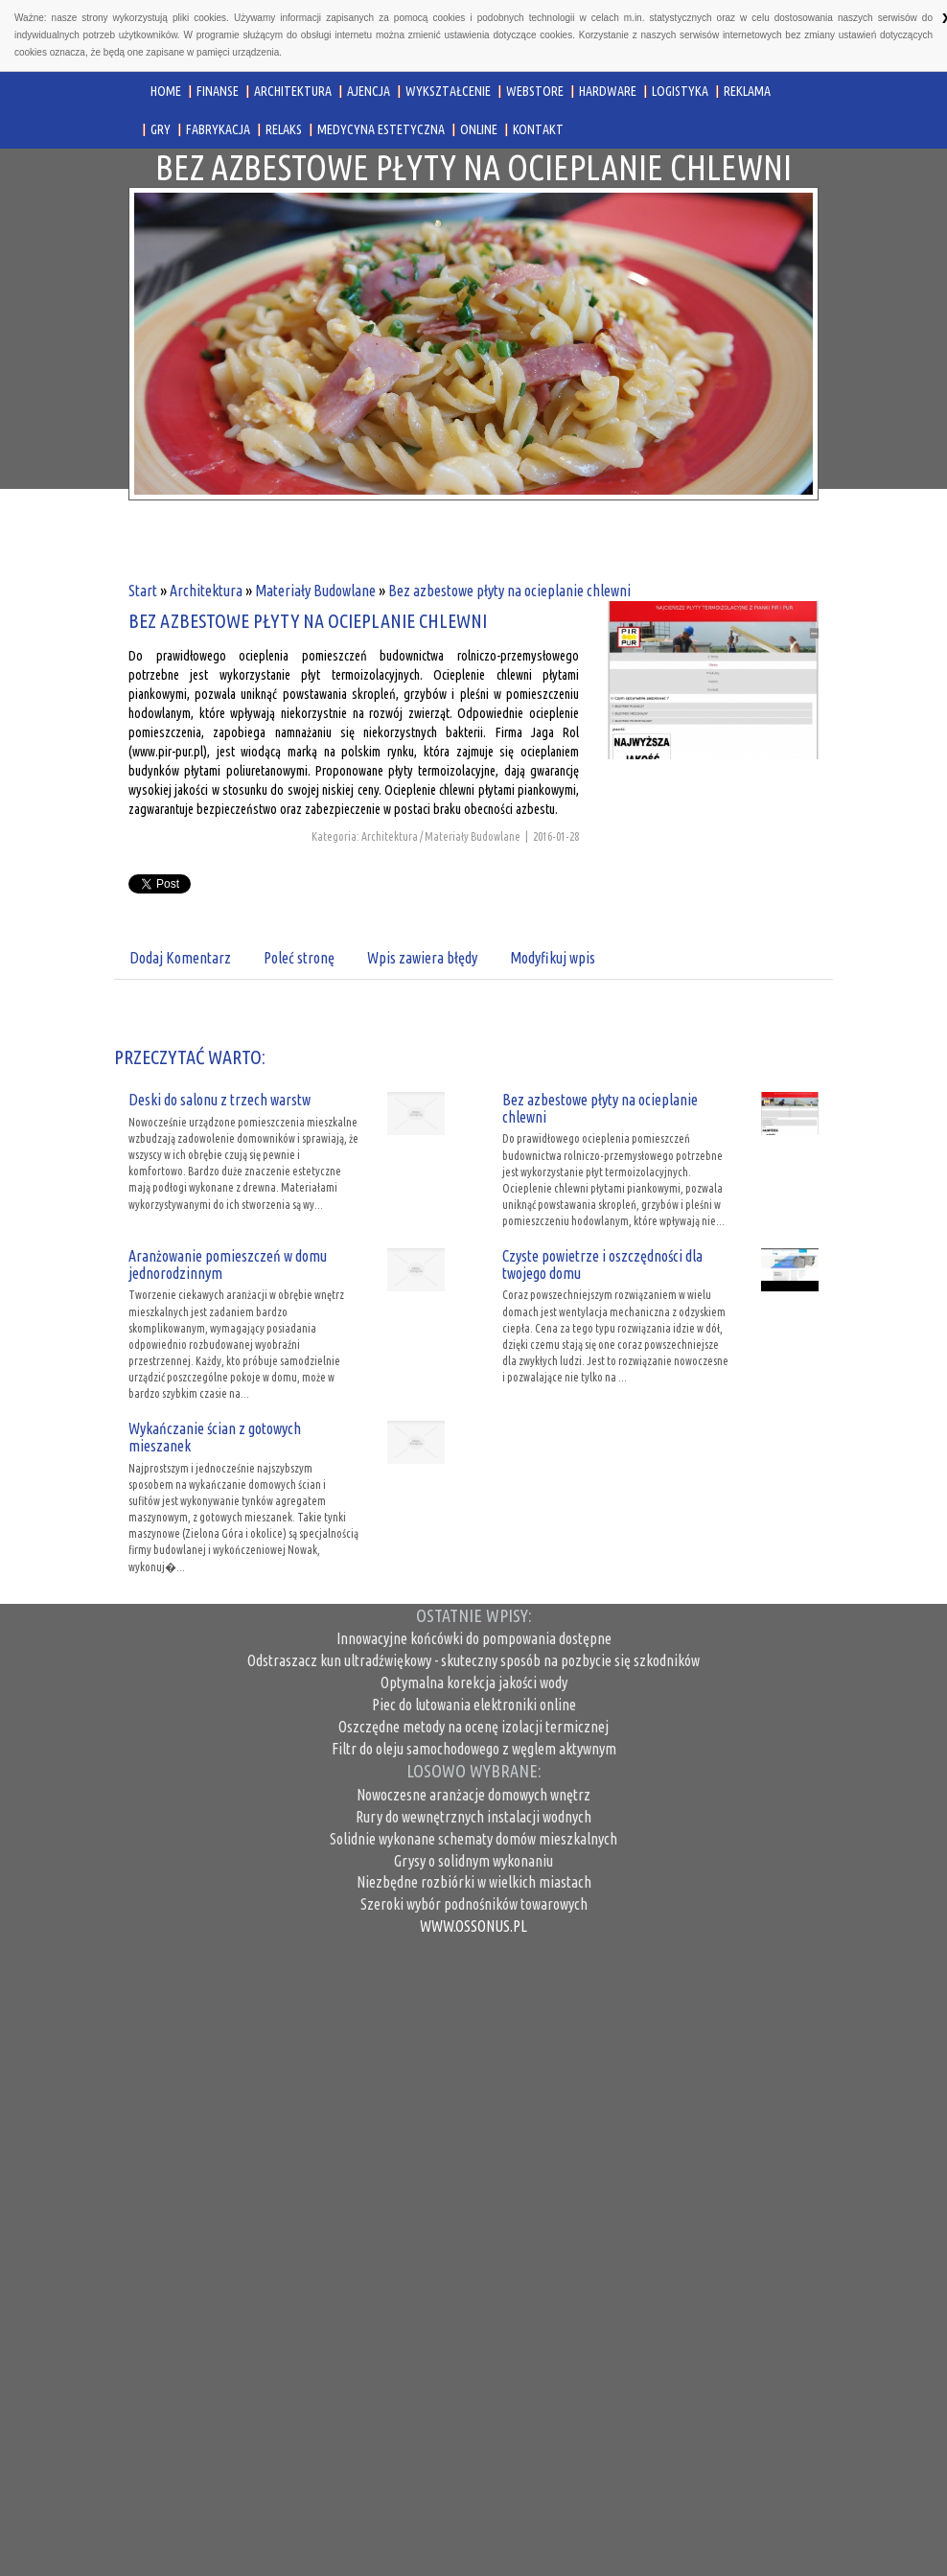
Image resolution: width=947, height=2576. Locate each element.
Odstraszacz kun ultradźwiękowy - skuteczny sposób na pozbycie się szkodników (473, 1660)
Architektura (206, 590)
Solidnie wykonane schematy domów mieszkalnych (473, 1838)
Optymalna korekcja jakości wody (474, 1682)
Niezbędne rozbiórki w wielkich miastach (474, 1882)
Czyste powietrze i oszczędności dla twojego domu (602, 1264)
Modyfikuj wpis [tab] (552, 957)
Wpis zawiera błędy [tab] (422, 957)
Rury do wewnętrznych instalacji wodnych (473, 1816)
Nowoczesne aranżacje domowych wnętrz (473, 1794)
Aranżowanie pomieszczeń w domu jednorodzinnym (227, 1264)
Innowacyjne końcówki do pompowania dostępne (474, 1638)
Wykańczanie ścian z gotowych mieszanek (214, 1437)
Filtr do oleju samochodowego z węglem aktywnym (474, 1748)
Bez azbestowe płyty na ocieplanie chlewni (509, 590)
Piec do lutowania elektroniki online (474, 1704)
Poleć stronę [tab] (299, 957)
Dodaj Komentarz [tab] (180, 957)
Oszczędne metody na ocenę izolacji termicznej (473, 1726)
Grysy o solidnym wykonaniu (473, 1860)
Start (142, 590)
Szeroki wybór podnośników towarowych (474, 1904)
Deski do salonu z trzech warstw (219, 1099)
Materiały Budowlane (315, 590)
